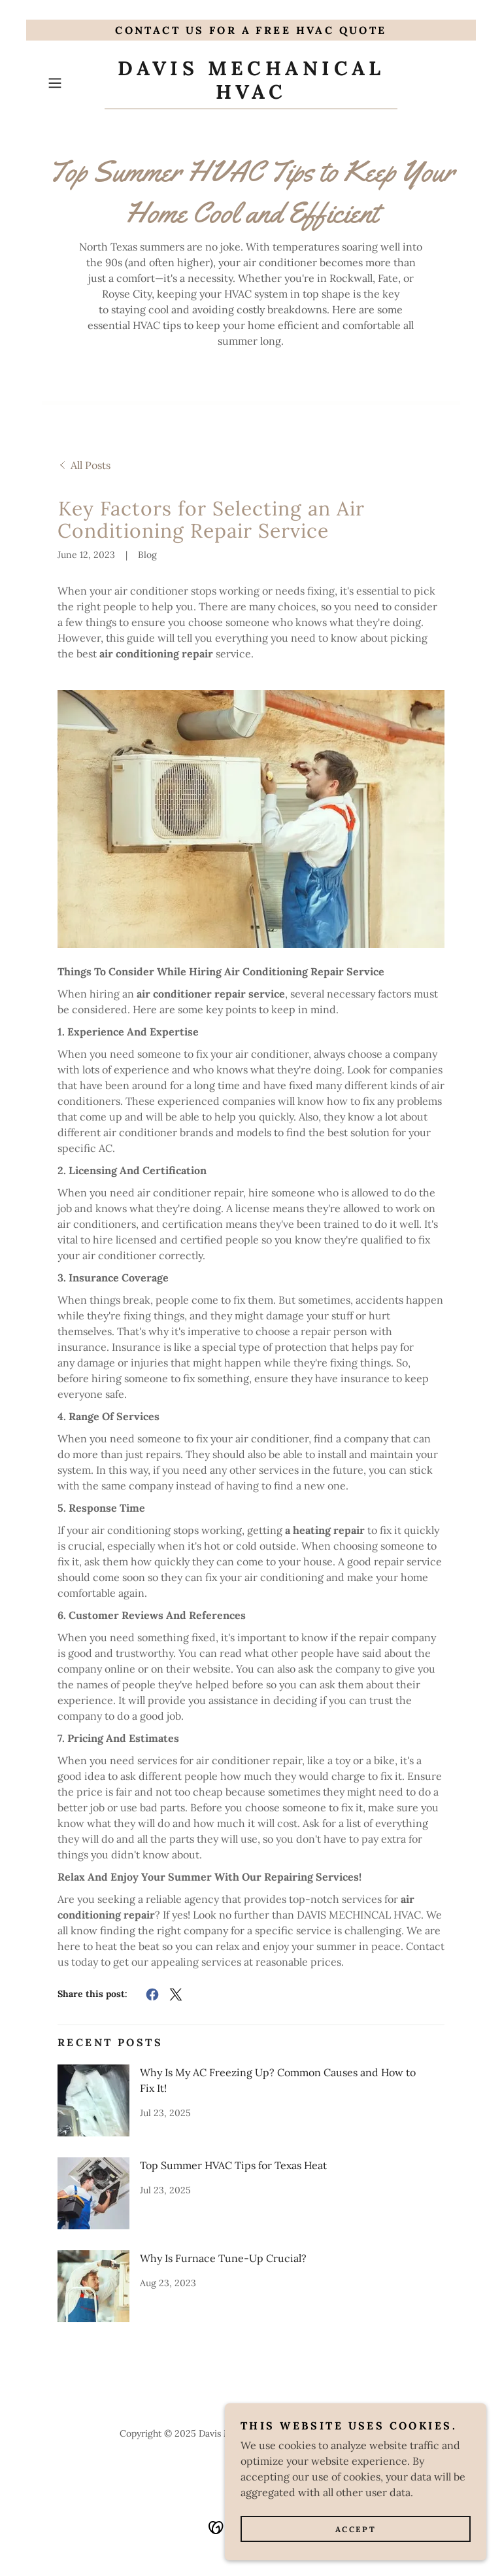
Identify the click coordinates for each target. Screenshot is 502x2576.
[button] (73, 83)
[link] (251, 94)
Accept (355, 2529)
